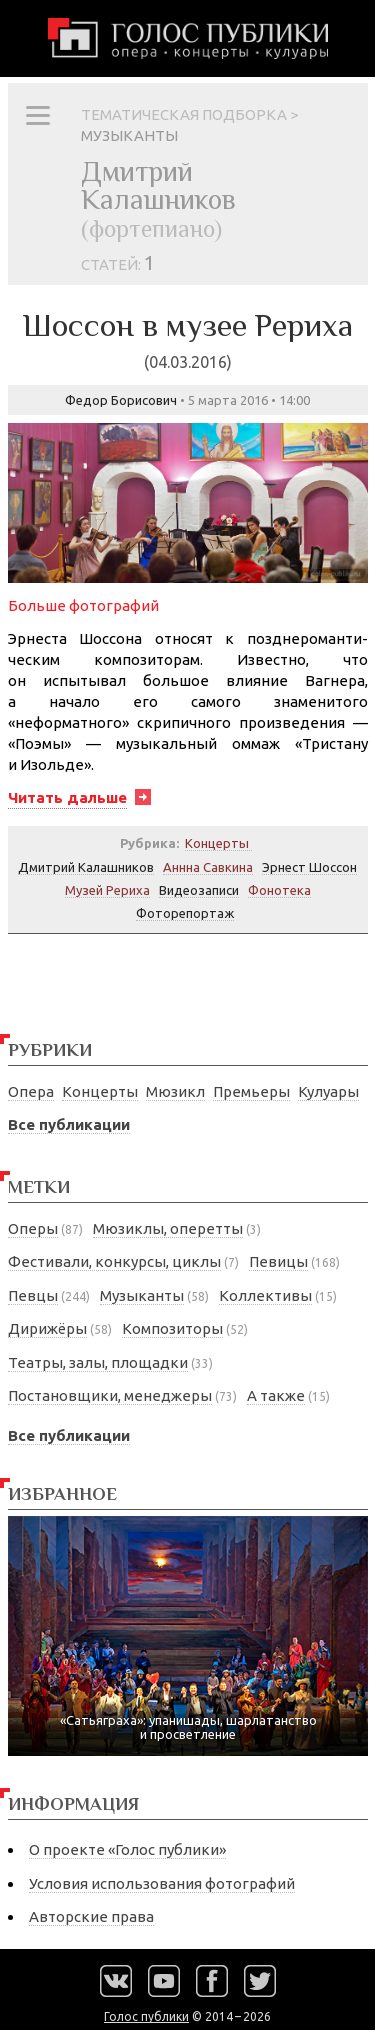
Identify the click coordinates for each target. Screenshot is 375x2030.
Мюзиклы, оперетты (168, 1228)
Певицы (278, 1261)
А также (276, 1395)
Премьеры (251, 1091)
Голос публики (146, 2016)
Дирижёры (47, 1328)
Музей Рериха (107, 890)
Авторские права (91, 1916)
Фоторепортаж (185, 913)
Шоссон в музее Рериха (188, 339)
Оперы (33, 1228)
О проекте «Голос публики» (127, 1849)
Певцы (33, 1295)
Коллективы (265, 1295)
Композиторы (172, 1328)
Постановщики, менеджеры (110, 1395)
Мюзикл (175, 1091)
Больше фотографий (83, 605)
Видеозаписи (199, 890)
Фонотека (279, 890)
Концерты (100, 1091)
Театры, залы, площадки (98, 1362)
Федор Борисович (121, 400)
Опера (31, 1091)
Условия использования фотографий (162, 1883)
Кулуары (328, 1091)
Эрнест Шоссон (309, 867)
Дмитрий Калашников (86, 867)
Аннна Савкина (208, 867)
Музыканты (142, 1295)
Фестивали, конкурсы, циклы (114, 1261)
